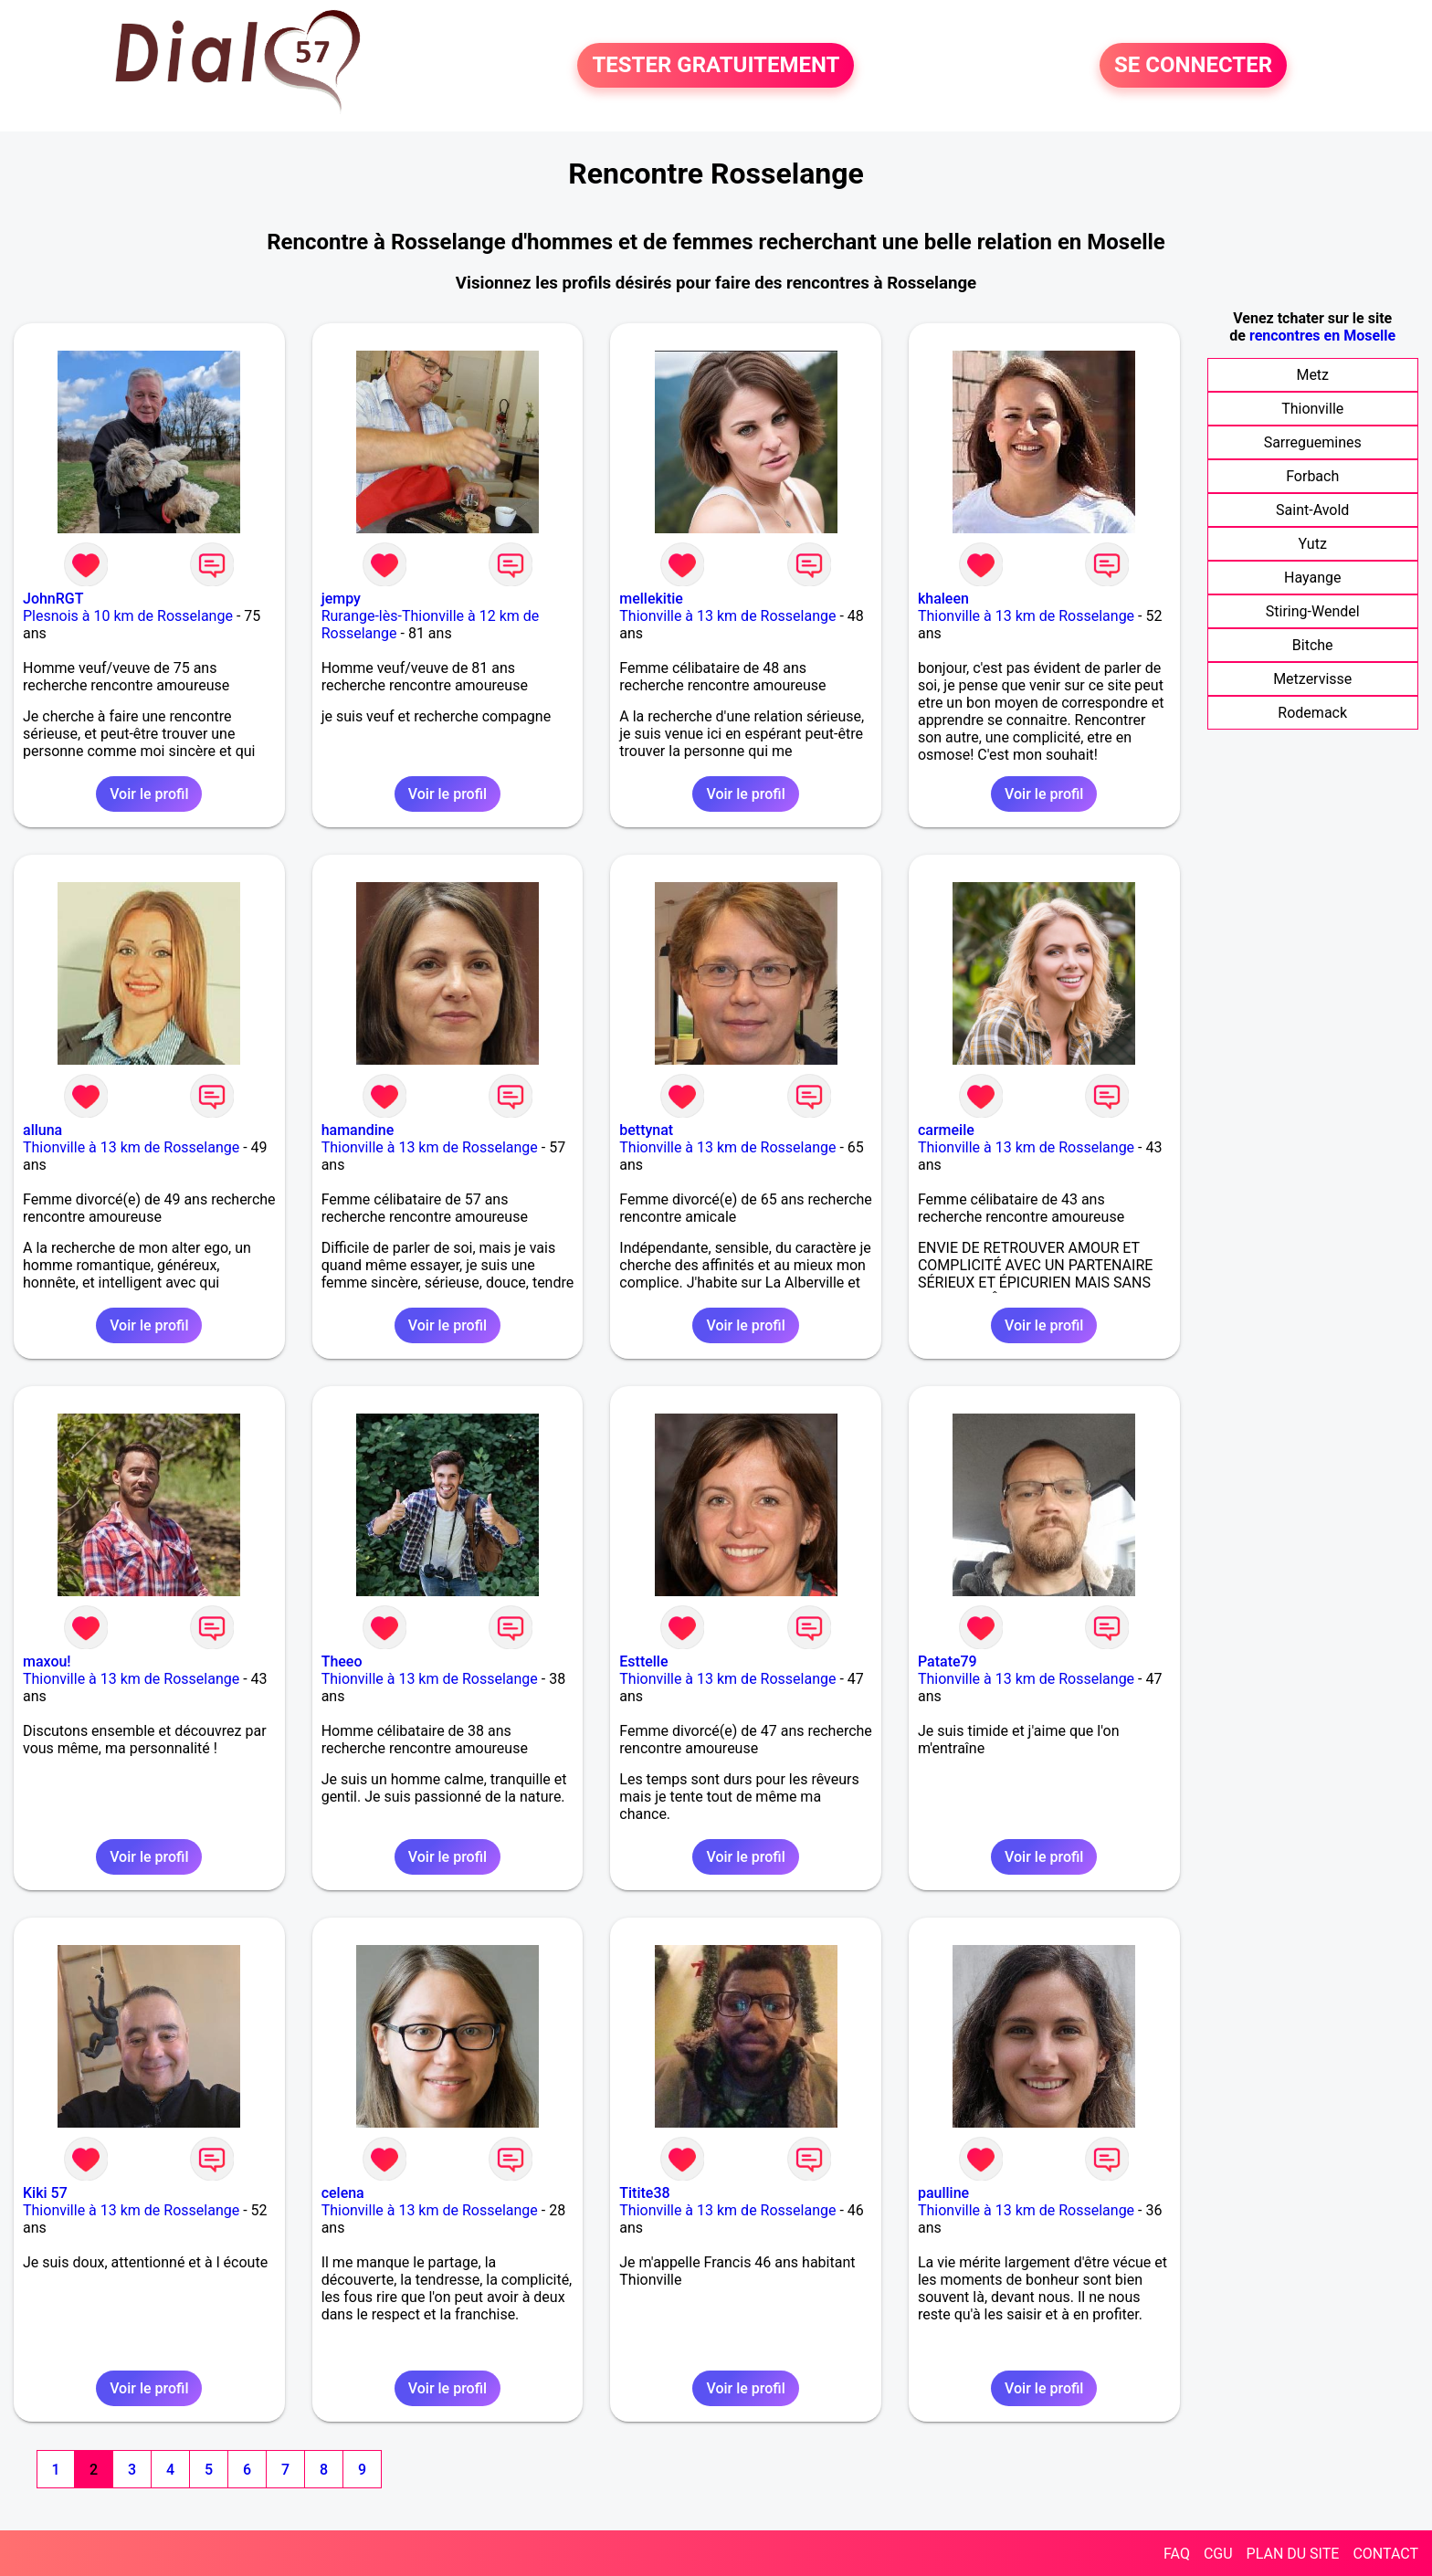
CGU (1218, 2553)
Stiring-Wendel (1313, 611)
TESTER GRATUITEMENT (715, 66)
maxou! (47, 1661)
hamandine (358, 1130)
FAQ (1177, 2553)
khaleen (943, 598)
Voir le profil (149, 794)
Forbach (1312, 476)
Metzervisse (1312, 679)
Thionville (1312, 408)
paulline (943, 2193)
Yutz (1313, 543)
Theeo (342, 1661)
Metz (1312, 375)
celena (342, 2193)
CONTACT (1385, 2553)
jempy (341, 598)
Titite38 (644, 2193)
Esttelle (643, 1661)
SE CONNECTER (1193, 66)
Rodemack (1312, 712)
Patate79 (947, 1661)
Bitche (1312, 645)
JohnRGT (53, 598)
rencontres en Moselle (1322, 335)
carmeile (946, 1130)
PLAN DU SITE (1293, 2553)
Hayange (1312, 577)
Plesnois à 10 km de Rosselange (128, 616)
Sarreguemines (1313, 442)
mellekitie (651, 598)
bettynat (646, 1130)
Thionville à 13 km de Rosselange (727, 616)
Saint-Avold (1312, 510)
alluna (42, 1130)
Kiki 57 (45, 2193)
